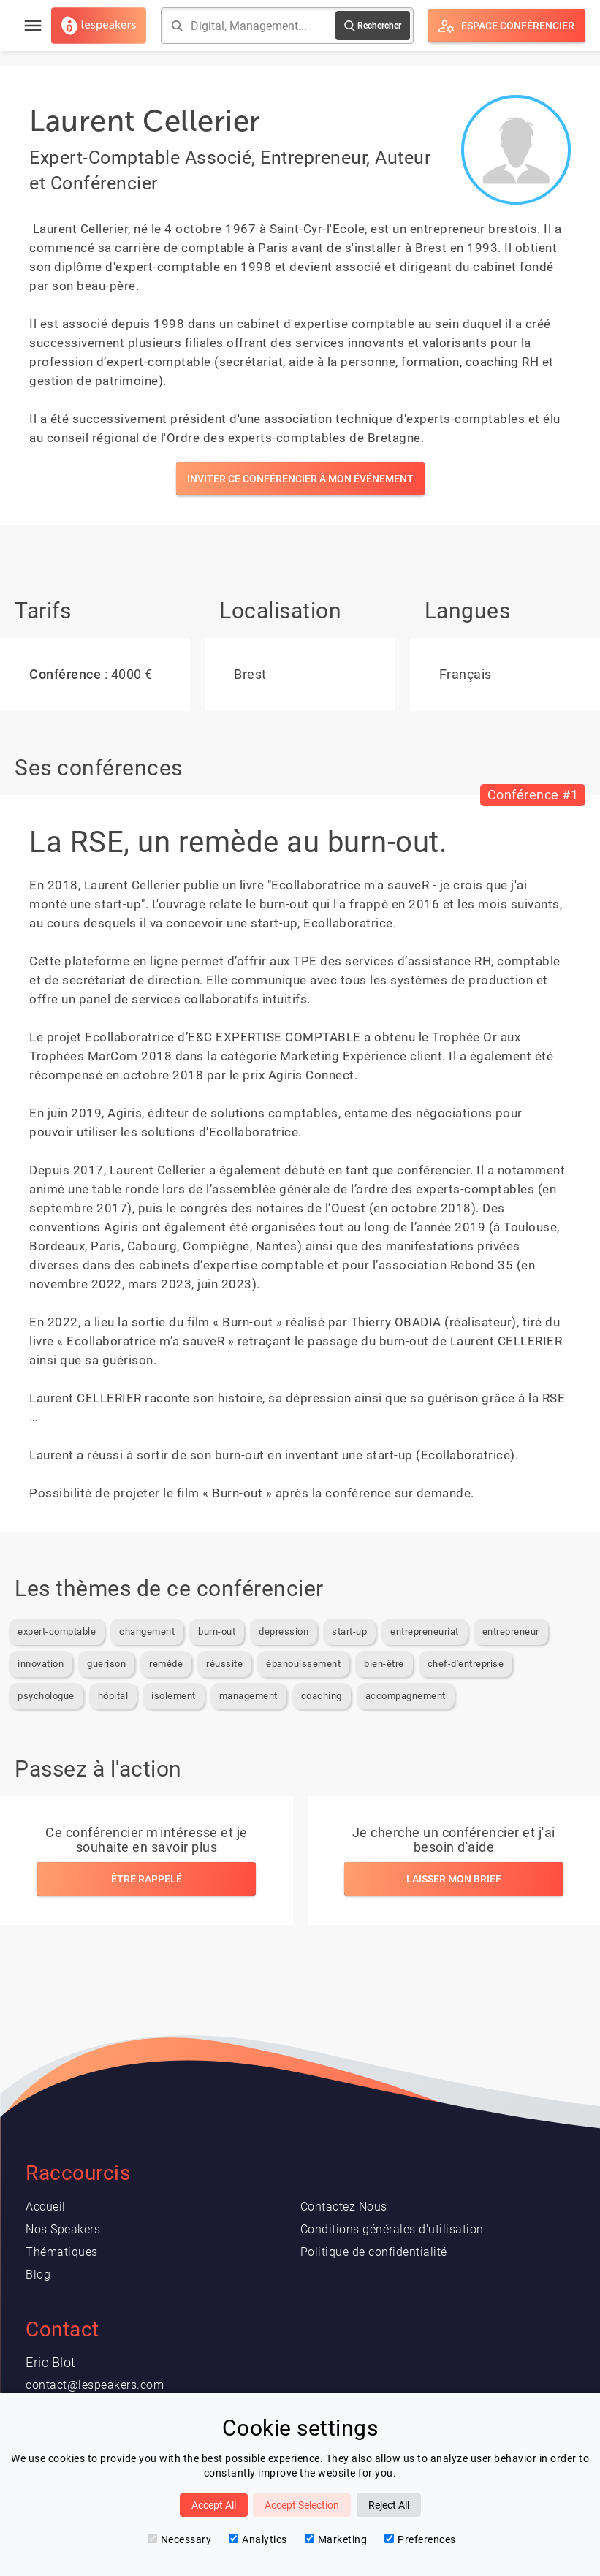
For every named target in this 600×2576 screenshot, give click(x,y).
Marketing (336, 2539)
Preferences (420, 2539)
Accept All (213, 2505)
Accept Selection (302, 2505)
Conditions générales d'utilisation (392, 2229)
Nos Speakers (63, 2229)
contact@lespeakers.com (95, 2385)
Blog (38, 2274)
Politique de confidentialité (373, 2252)
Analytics (258, 2539)
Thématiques (62, 2252)
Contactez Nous (343, 2207)
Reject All (388, 2505)
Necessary (180, 2539)
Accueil (46, 2207)
